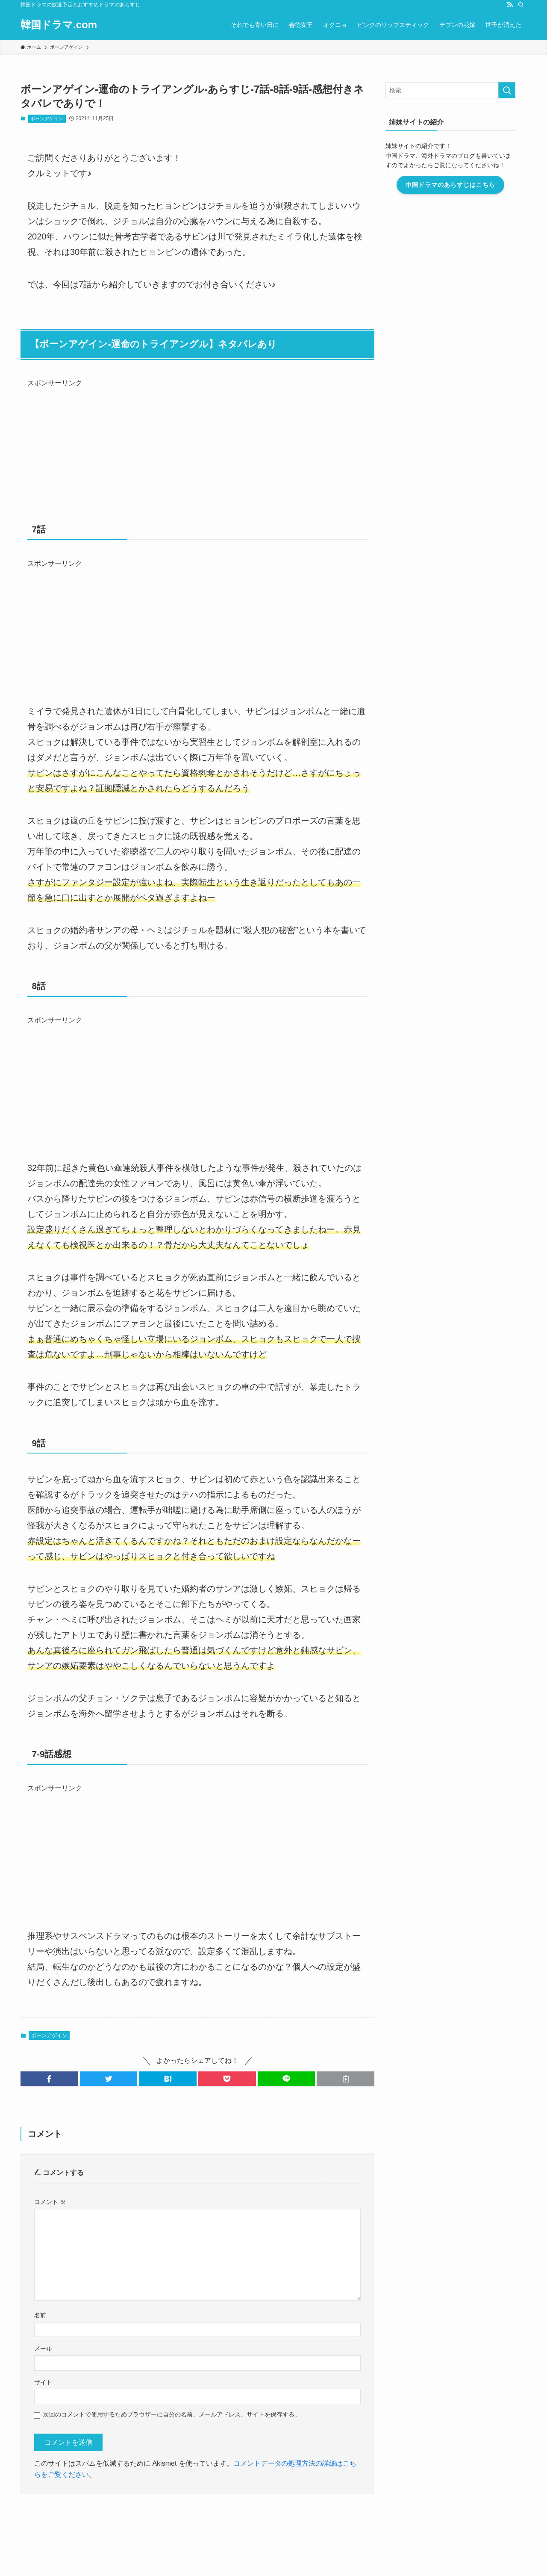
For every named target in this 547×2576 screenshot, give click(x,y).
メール (43, 2348)
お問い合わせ (137, 2508)
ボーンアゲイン (46, 118)
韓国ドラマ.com (59, 25)
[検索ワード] (461, 90)
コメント (50, 2201)
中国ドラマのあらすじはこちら (461, 184)
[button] (49, 2078)
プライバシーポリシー (249, 2508)
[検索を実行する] (517, 90)
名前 (40, 2315)
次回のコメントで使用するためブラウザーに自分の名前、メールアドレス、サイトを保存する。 (171, 2414)
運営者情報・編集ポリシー (79, 2508)
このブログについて (188, 2508)
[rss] (509, 4)
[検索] (520, 4)
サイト (43, 2382)
